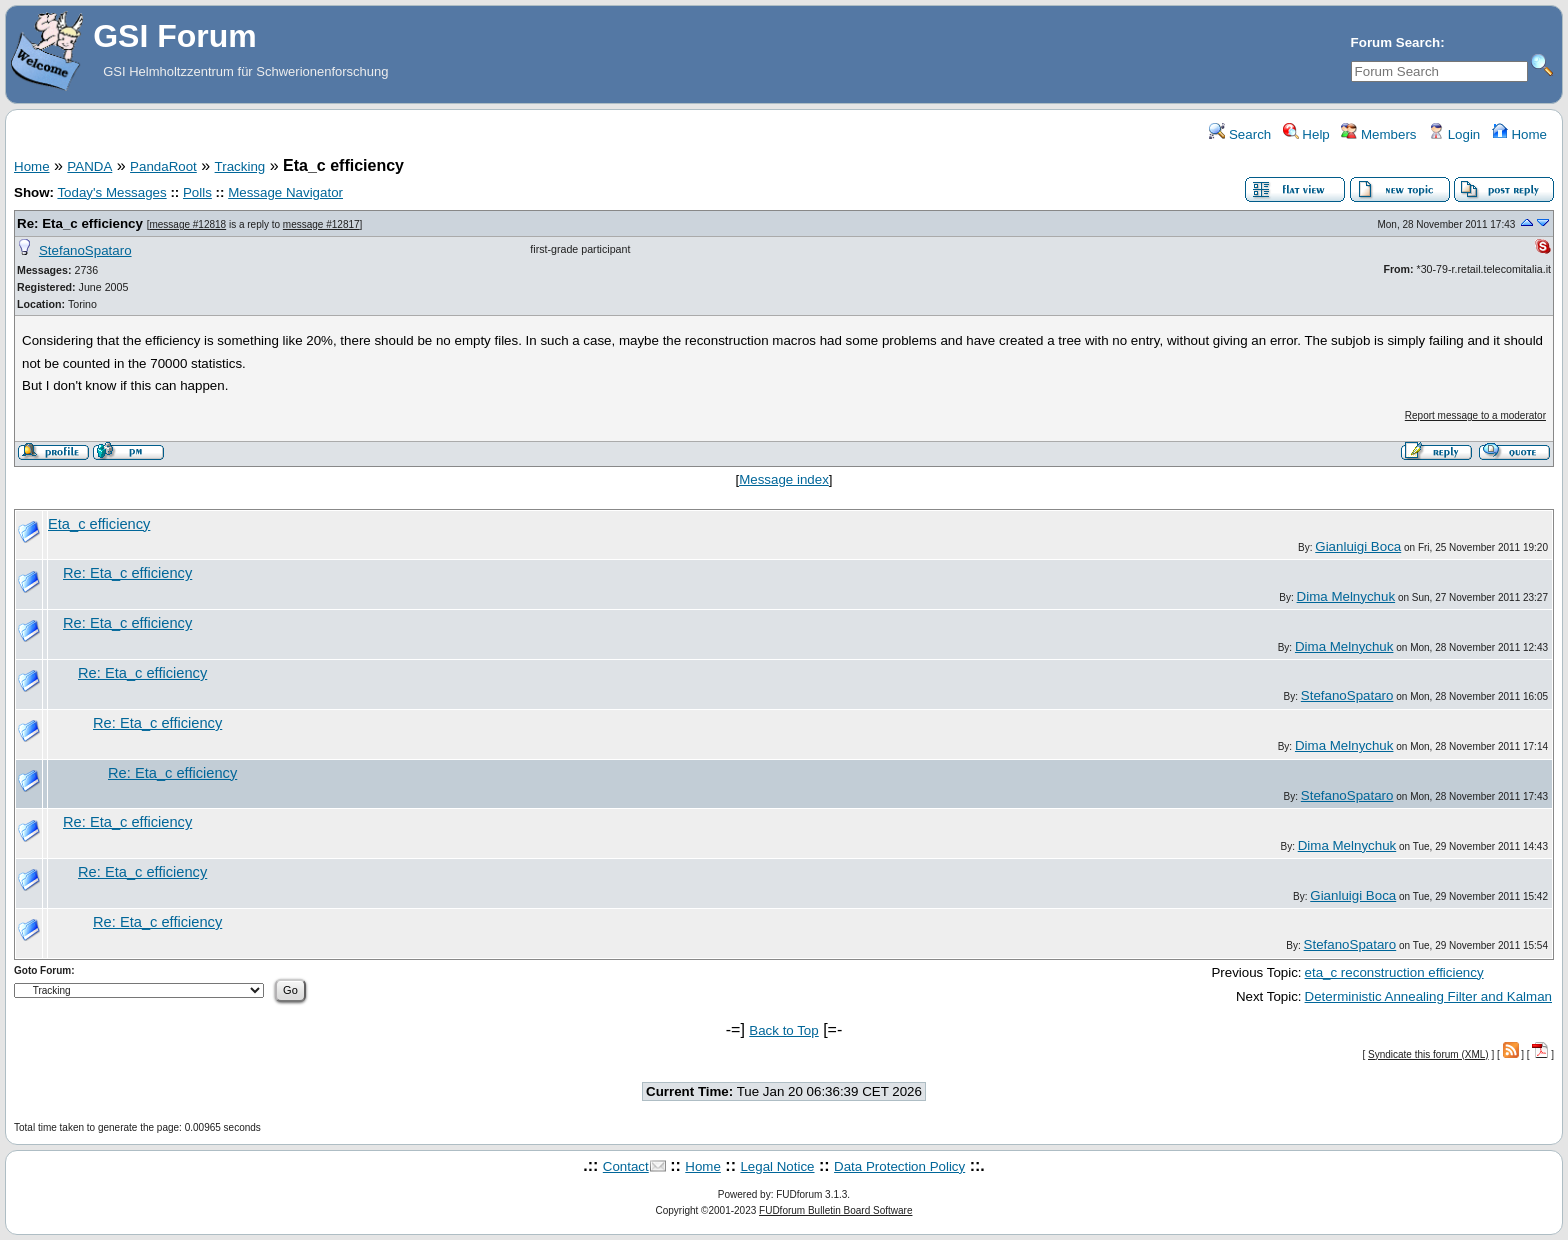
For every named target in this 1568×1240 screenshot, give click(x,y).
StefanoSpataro (85, 250)
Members (1378, 134)
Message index (784, 479)
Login (1454, 134)
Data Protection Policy (899, 1166)
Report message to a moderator (1475, 415)
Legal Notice (777, 1166)
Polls (197, 192)
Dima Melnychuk (1346, 596)
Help (1306, 134)
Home (1519, 134)
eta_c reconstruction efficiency (1394, 972)
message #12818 (187, 224)
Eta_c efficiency (99, 524)
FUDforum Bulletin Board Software (835, 1210)
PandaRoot (163, 166)
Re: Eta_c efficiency (80, 223)
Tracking (240, 166)
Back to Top (783, 1030)
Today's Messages (111, 192)
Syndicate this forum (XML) (1428, 1054)
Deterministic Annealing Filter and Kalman (1428, 996)
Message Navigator (285, 192)
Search (1240, 134)
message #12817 (321, 224)
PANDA (89, 166)
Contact (626, 1166)
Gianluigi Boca (1358, 546)
